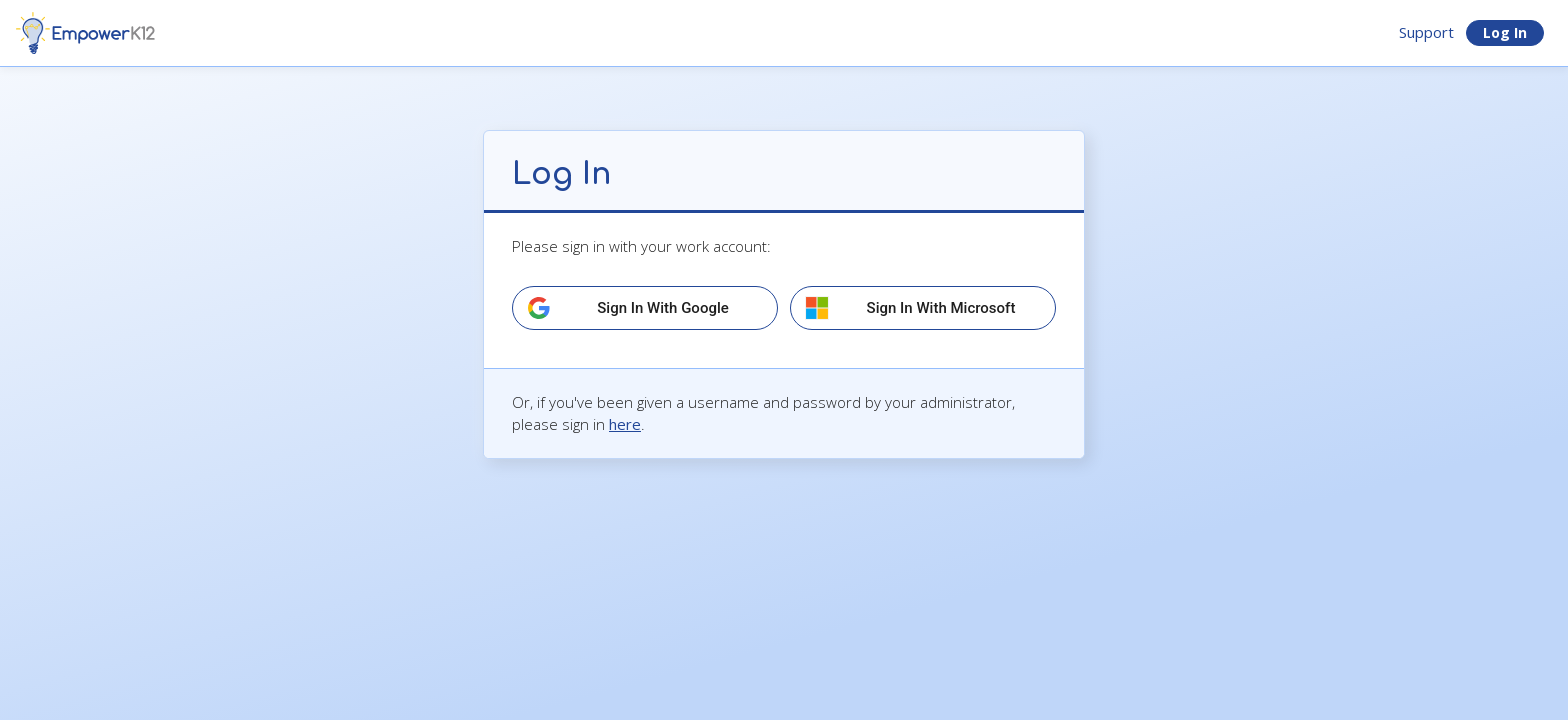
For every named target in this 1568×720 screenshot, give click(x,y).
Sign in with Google (663, 308)
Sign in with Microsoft (941, 308)
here (625, 424)
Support (1426, 32)
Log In (1505, 32)
